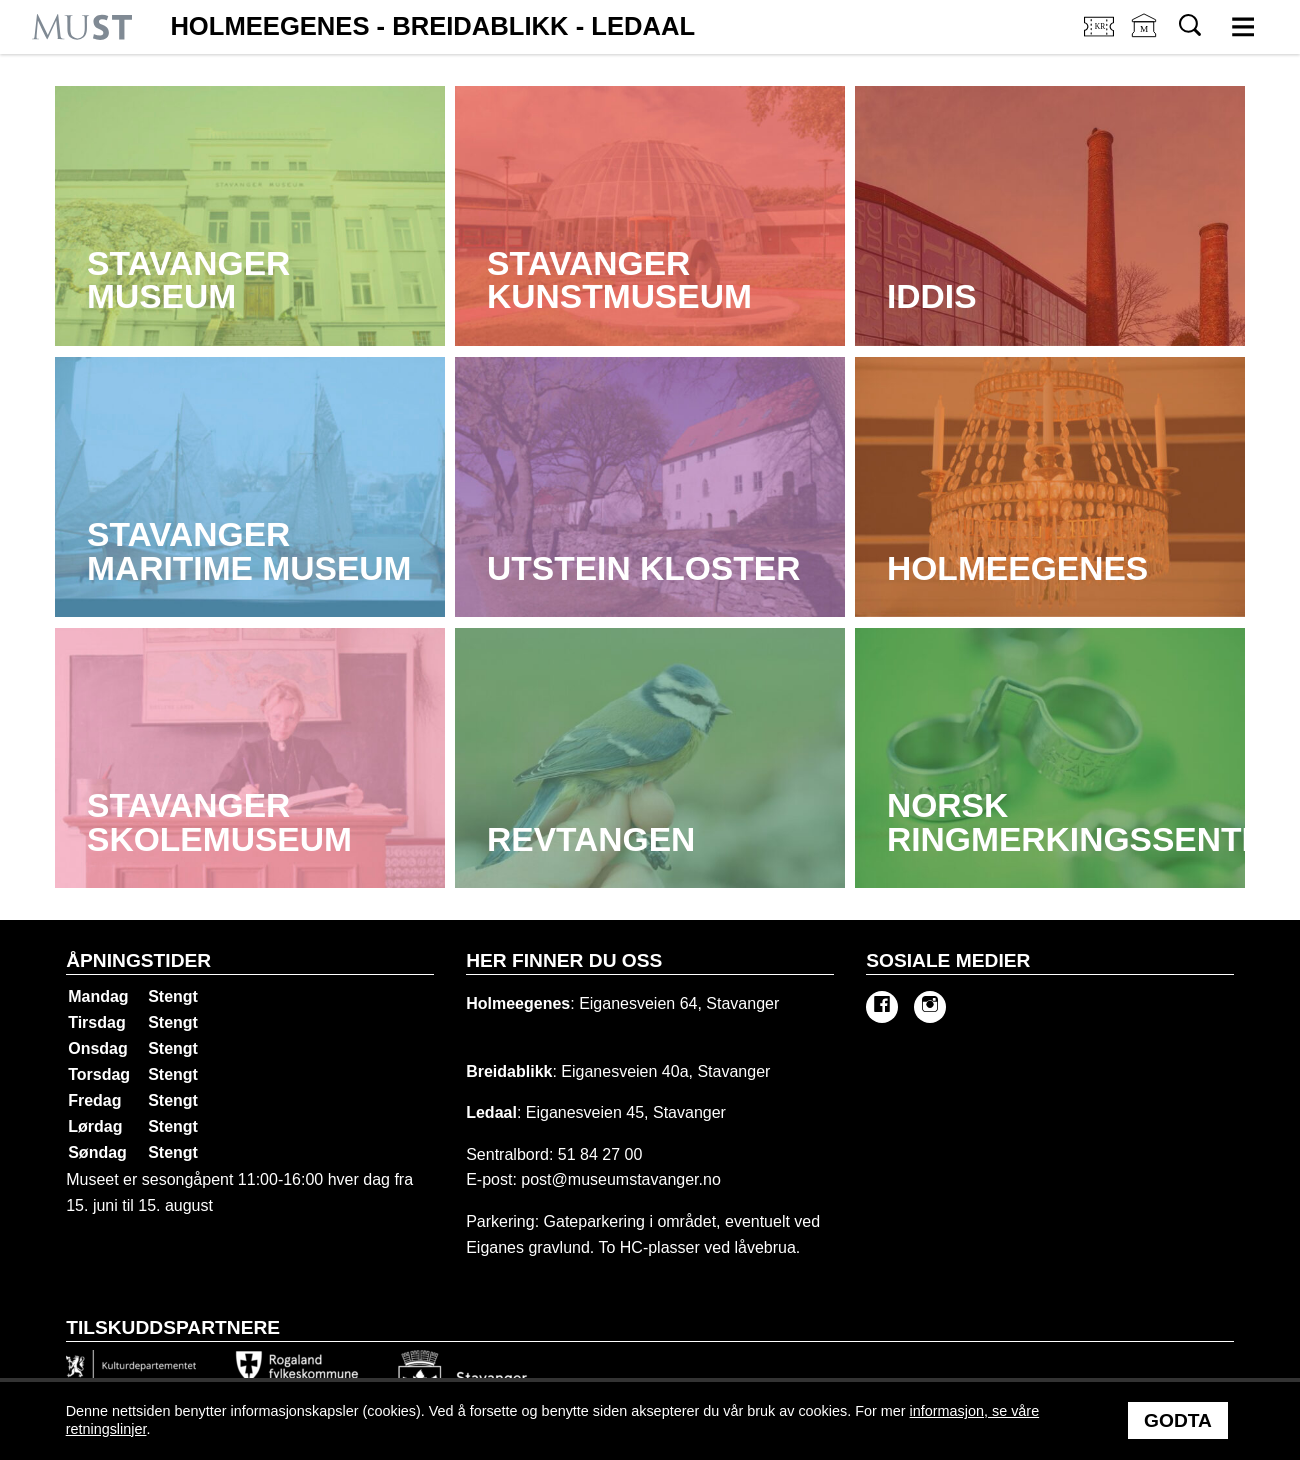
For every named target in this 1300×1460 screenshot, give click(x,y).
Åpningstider (138, 960)
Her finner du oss (564, 960)
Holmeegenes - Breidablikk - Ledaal (432, 27)
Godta (1178, 1420)
